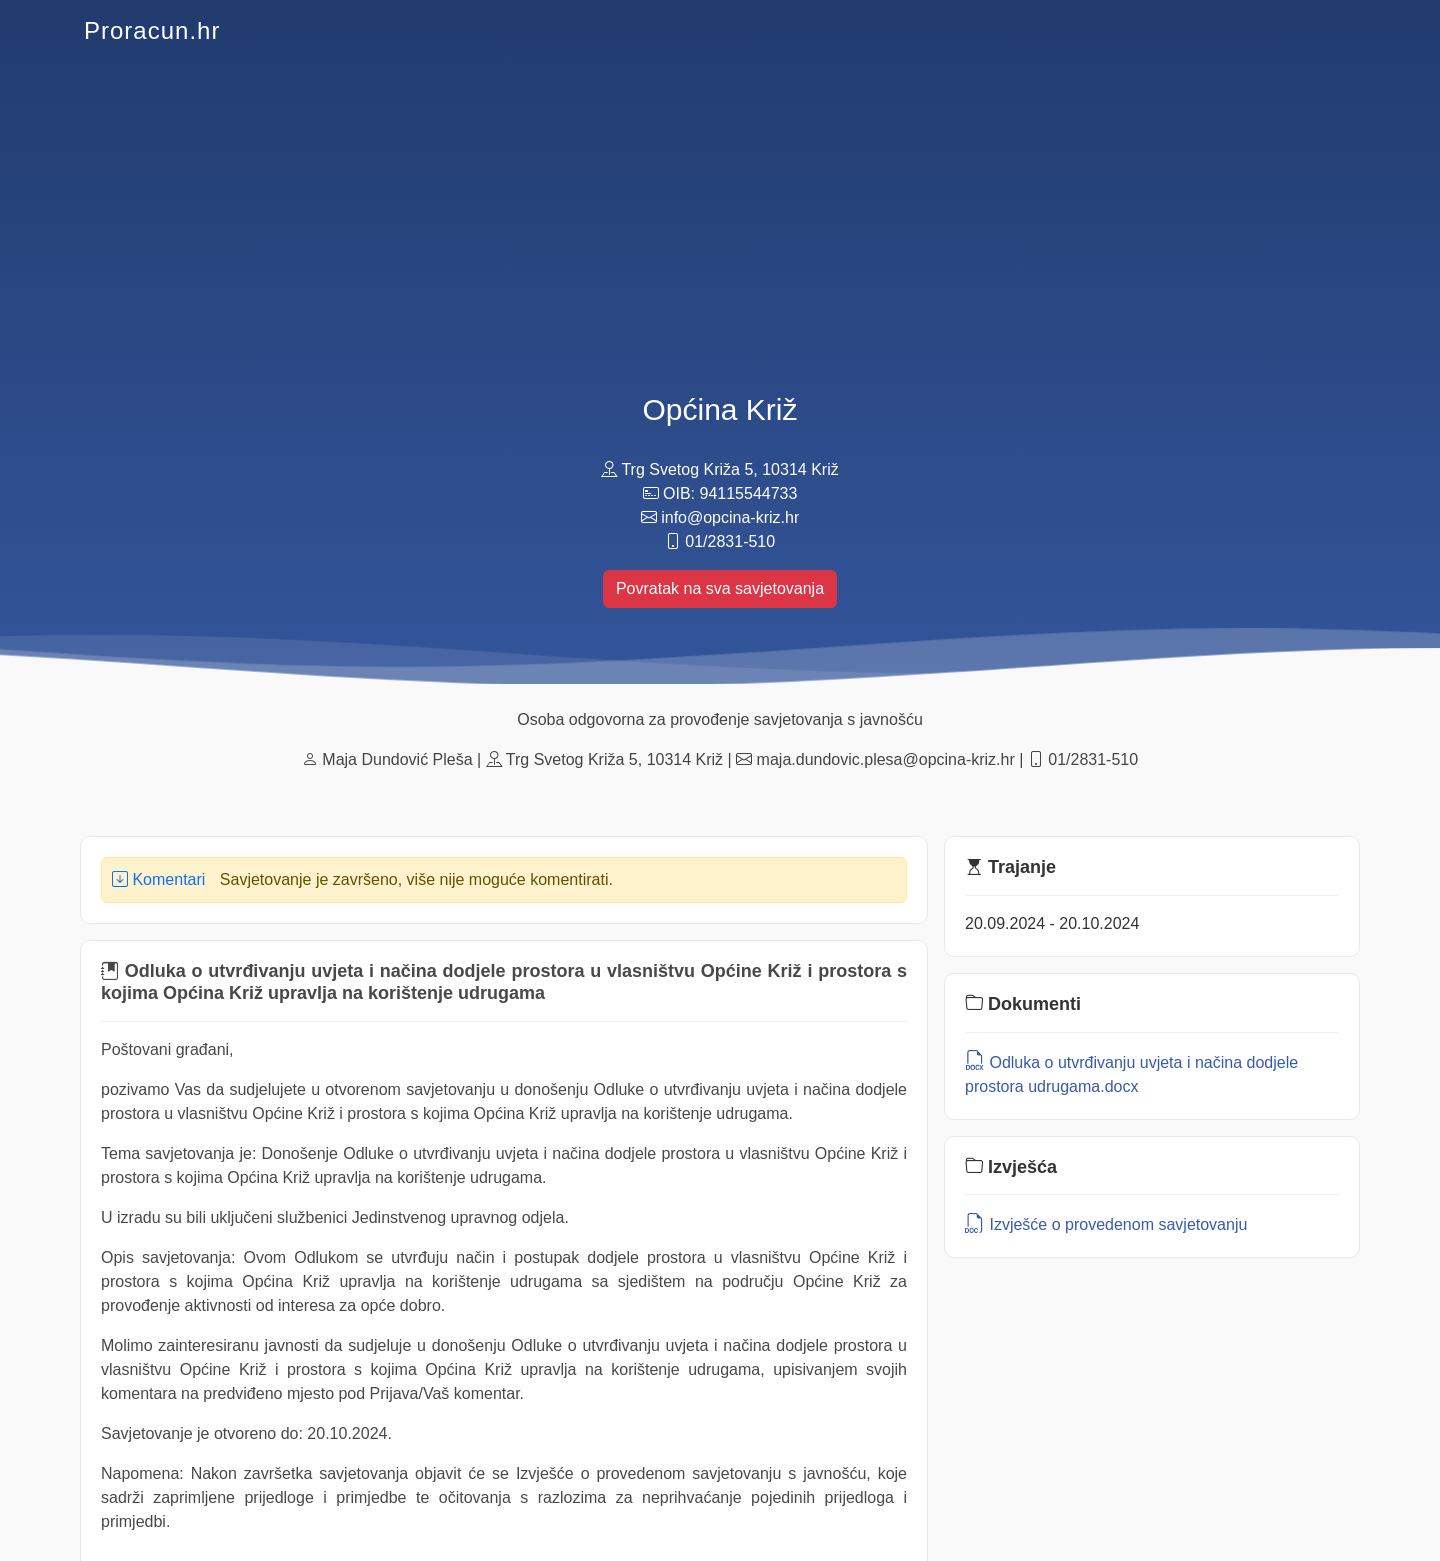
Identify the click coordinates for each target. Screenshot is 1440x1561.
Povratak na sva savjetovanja (720, 588)
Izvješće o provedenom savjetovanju (1106, 1224)
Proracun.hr (152, 30)
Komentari (158, 879)
